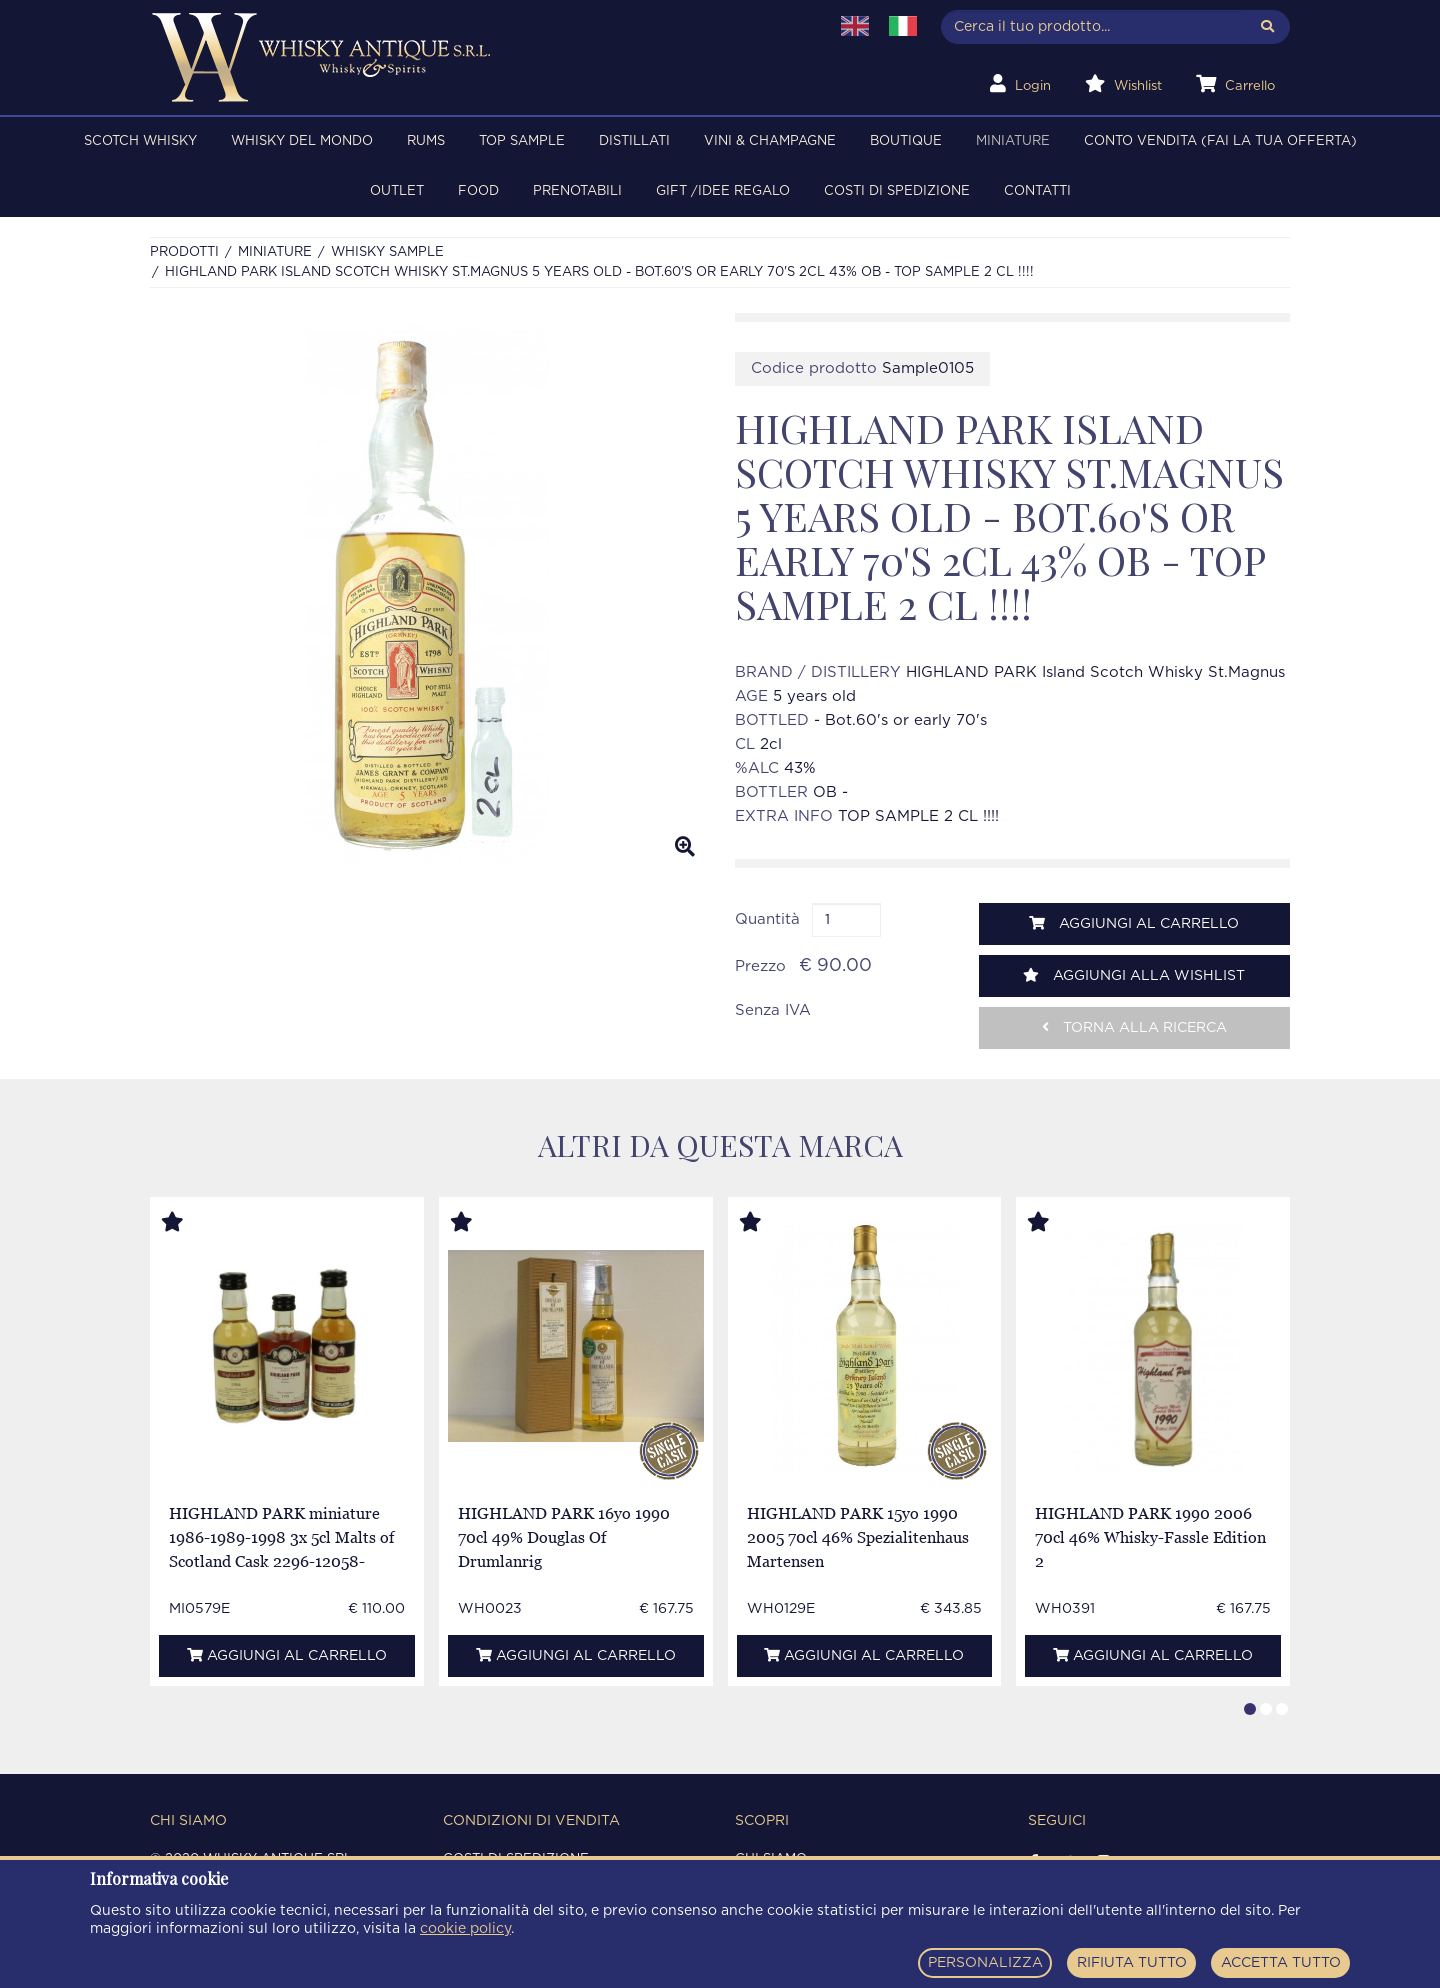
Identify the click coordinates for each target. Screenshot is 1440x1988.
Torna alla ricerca (1134, 1027)
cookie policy (465, 1929)
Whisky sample (387, 252)
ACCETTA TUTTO (1281, 1963)
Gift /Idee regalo (723, 191)
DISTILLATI (634, 141)
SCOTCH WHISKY (140, 141)
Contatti (1037, 191)
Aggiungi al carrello (1134, 923)
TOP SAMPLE (522, 141)
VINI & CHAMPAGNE (770, 141)
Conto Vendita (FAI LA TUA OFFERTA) (1220, 141)
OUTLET (397, 191)
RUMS (426, 141)
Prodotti (184, 252)
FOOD (478, 191)
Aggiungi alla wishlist (1134, 975)
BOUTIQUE (906, 141)
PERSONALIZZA (985, 1963)
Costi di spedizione (897, 191)
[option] (427, 593)
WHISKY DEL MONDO (302, 141)
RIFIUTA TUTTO (1132, 1963)
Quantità (767, 919)
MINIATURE (1013, 141)
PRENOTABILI (577, 191)
